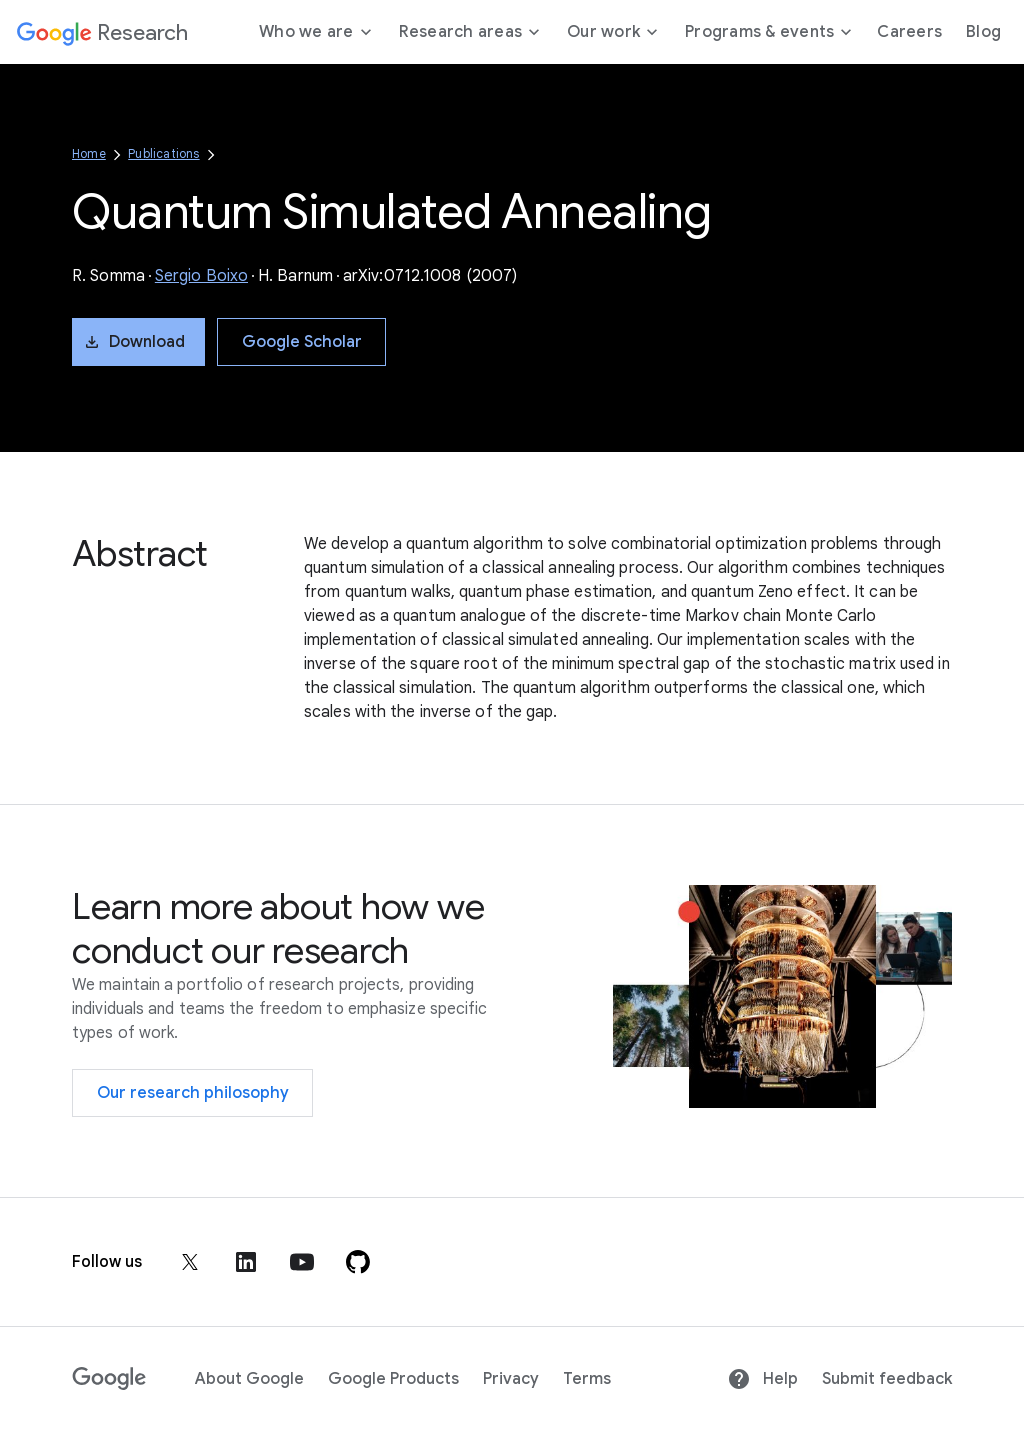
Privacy (511, 1379)
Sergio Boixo (201, 276)
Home (89, 153)
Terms (587, 1379)
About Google (249, 1379)
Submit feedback (887, 1379)
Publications (163, 153)
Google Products (393, 1379)
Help (762, 1379)
